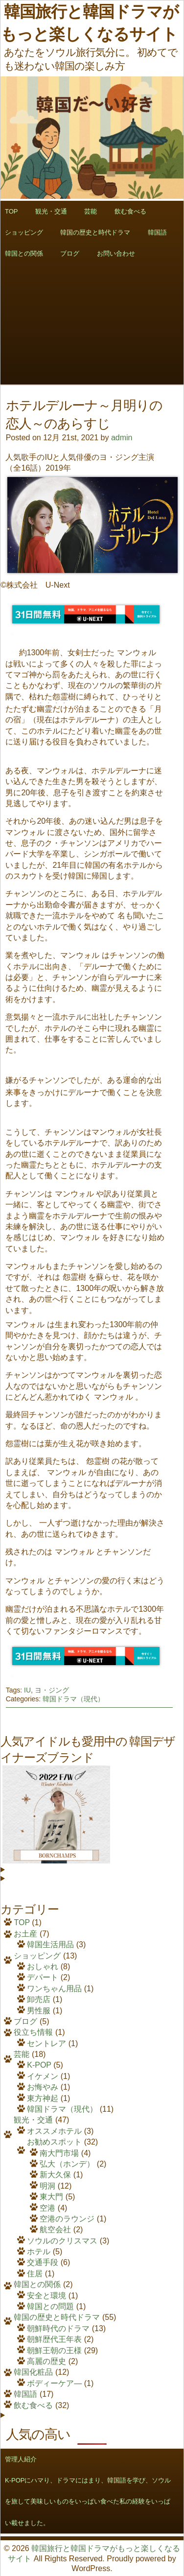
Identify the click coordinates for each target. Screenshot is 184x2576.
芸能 (90, 211)
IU (27, 1690)
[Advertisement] (92, 356)
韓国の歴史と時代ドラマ (95, 232)
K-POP (39, 2065)
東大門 (51, 2197)
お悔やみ (42, 2087)
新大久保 (55, 2175)
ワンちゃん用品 (54, 1988)
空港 (47, 2208)
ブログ (69, 253)
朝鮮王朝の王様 (54, 2350)
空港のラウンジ (67, 2219)
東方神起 (42, 2098)
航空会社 (55, 2229)
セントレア (46, 2043)
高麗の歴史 (46, 2361)
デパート (42, 1977)
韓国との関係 (37, 2284)
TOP (21, 1922)
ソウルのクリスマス (62, 2241)
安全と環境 (46, 2295)
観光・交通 (51, 211)
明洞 (47, 2186)
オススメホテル (54, 2131)
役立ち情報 (33, 2032)
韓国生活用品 (50, 1944)
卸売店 (38, 1999)
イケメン (42, 2076)
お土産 (25, 1934)
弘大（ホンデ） (67, 2164)
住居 (35, 2273)
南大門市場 (59, 2153)
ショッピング (37, 1956)
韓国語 (157, 232)
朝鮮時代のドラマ (58, 2328)
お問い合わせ (116, 253)
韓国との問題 (50, 2306)
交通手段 (42, 2262)
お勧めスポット (54, 2142)
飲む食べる (130, 211)
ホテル (38, 2251)
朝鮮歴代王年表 (54, 2339)
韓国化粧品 (33, 2372)
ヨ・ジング (52, 1690)
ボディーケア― (54, 2383)
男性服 (38, 2010)
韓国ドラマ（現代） (73, 1699)
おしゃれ (42, 1966)
